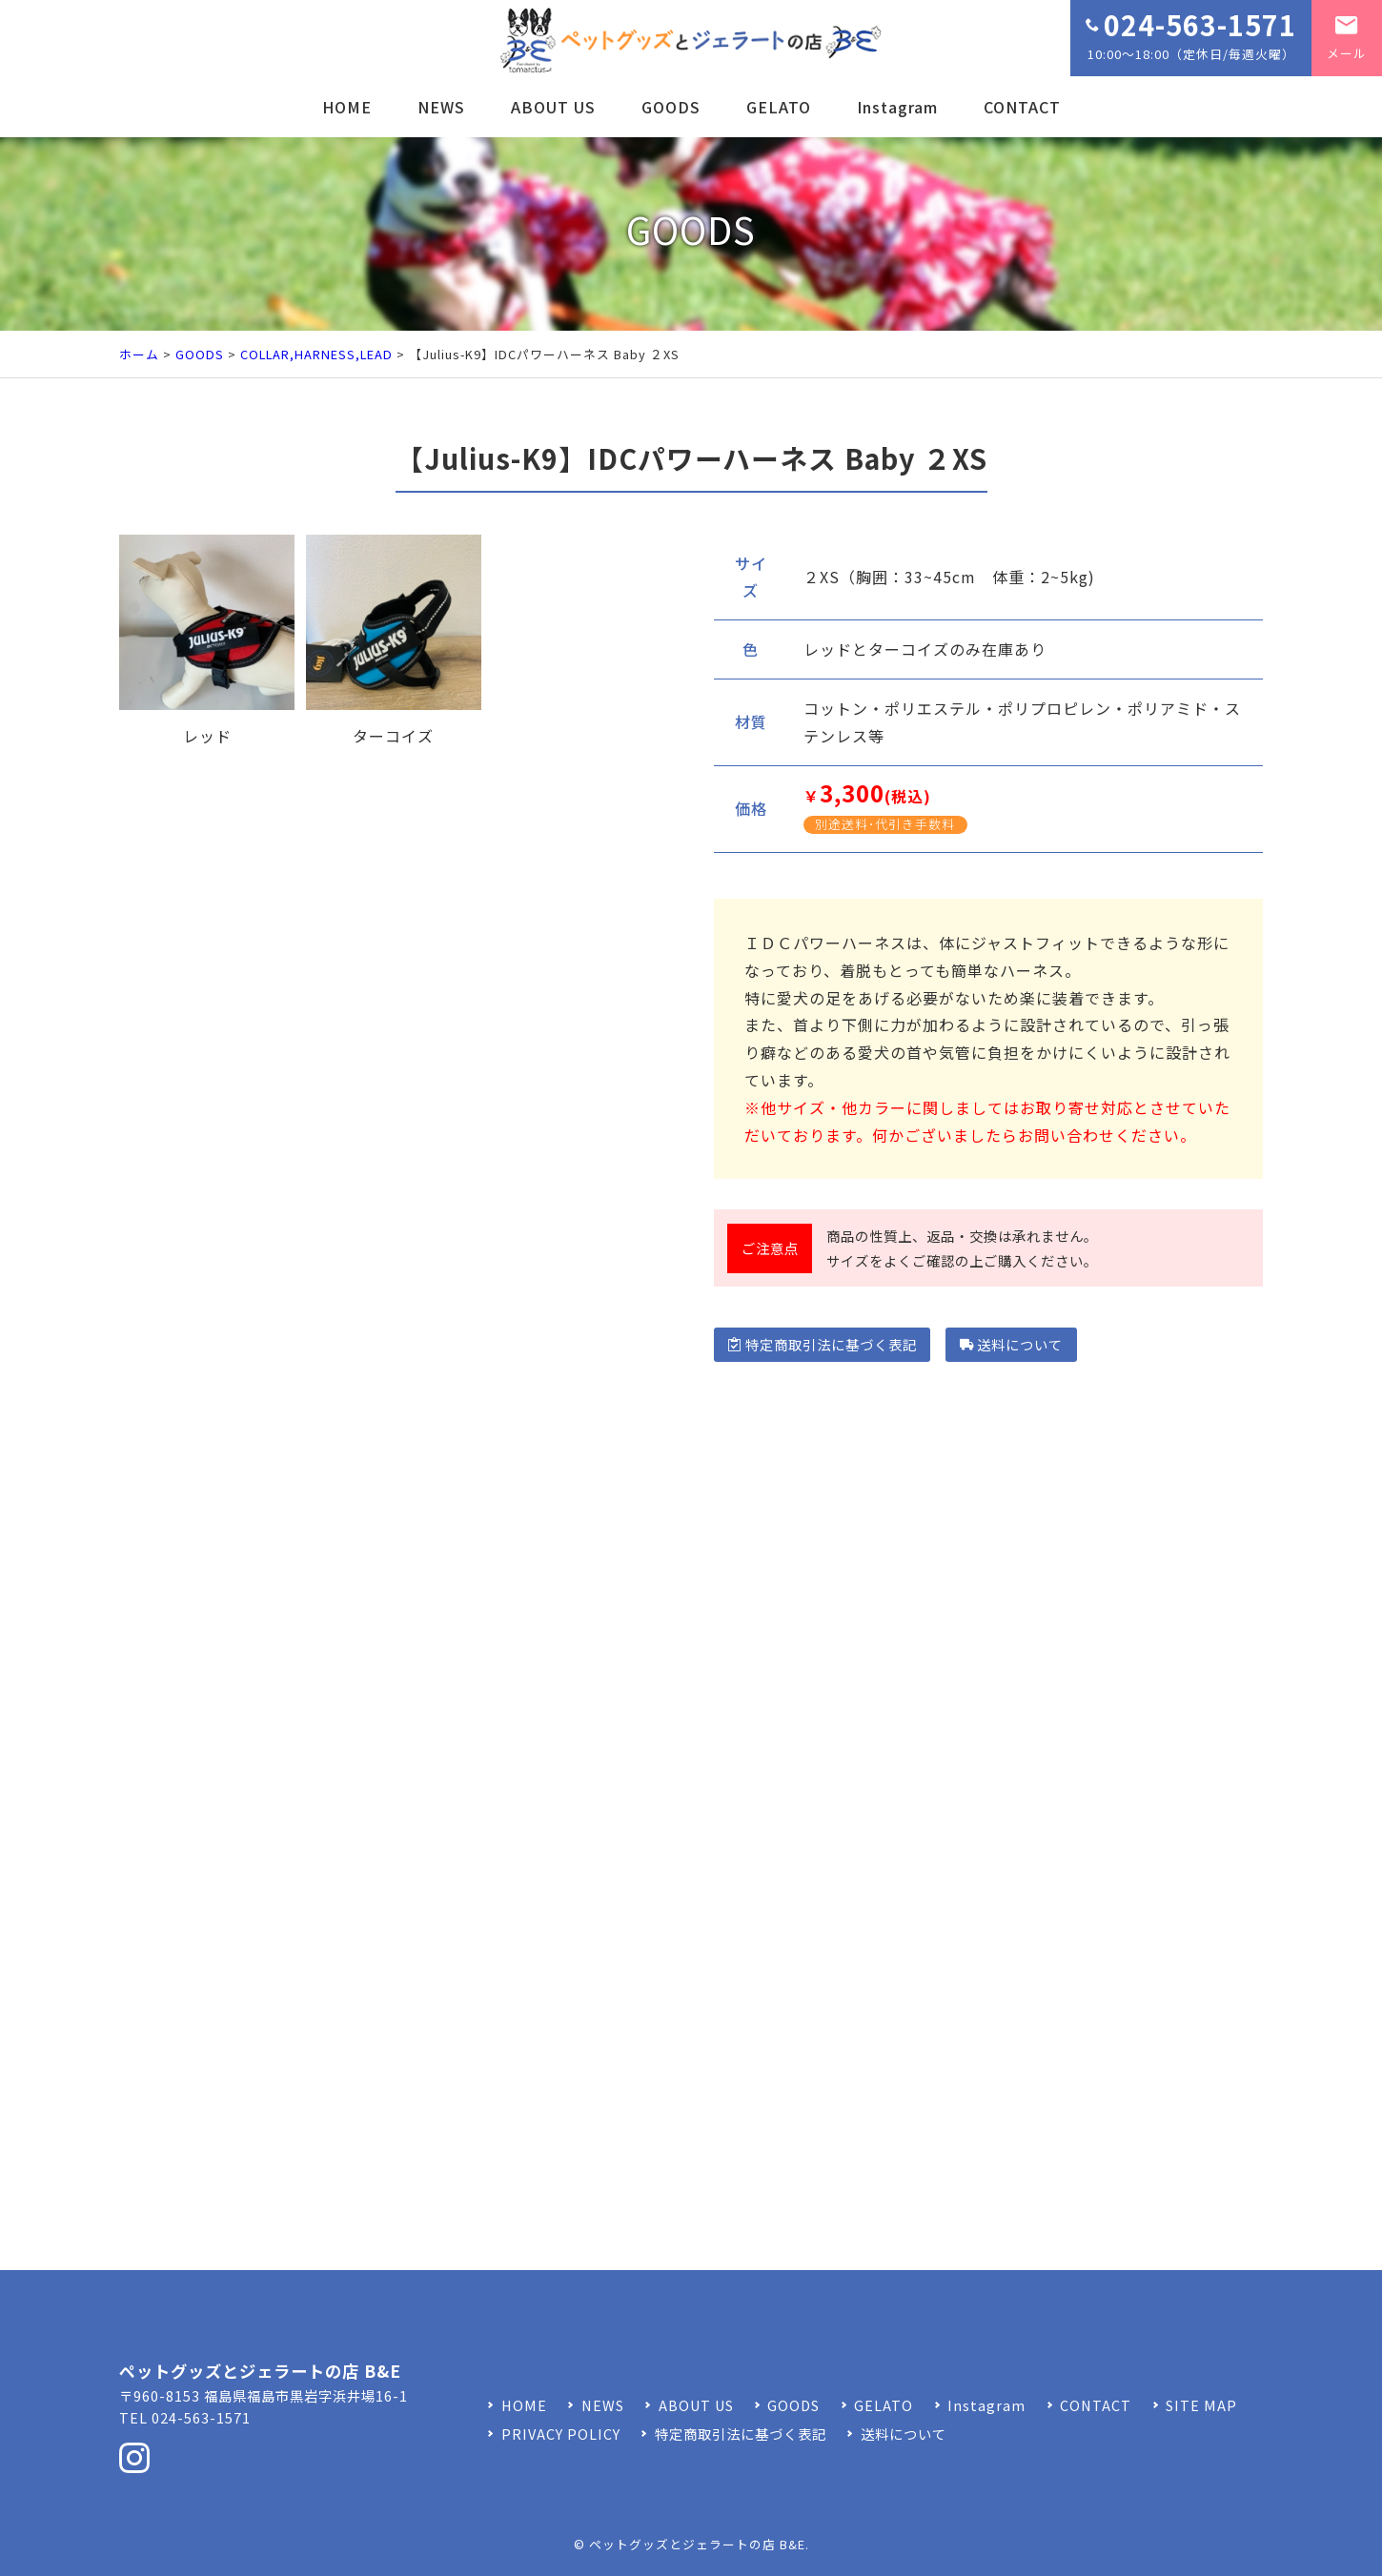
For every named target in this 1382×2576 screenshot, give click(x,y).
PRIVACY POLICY (560, 2434)
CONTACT (1022, 106)
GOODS (671, 106)
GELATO (778, 106)
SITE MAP (1201, 2405)
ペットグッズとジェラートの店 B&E (697, 2544)
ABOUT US (553, 106)
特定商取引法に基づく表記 (822, 1344)
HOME (347, 106)
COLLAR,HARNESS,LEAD (316, 354)
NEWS (441, 106)
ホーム (139, 354)
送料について (1012, 1344)
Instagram (897, 106)
